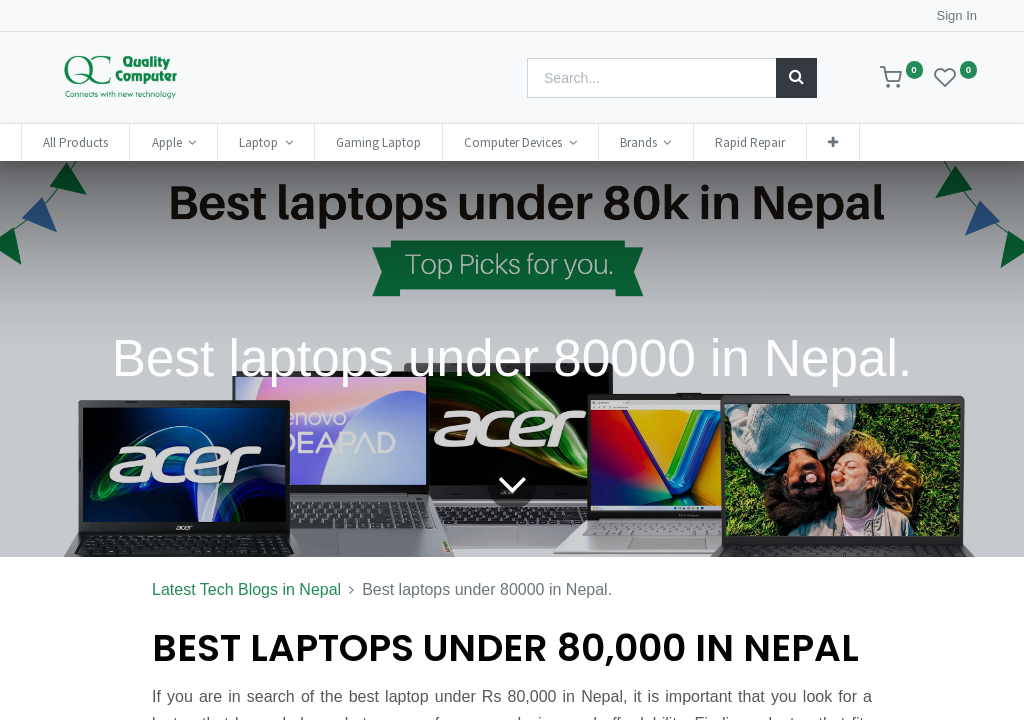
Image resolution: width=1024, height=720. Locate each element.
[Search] (796, 78)
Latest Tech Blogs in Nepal (246, 589)
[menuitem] (101, 142)
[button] (859, 142)
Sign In (957, 15)
